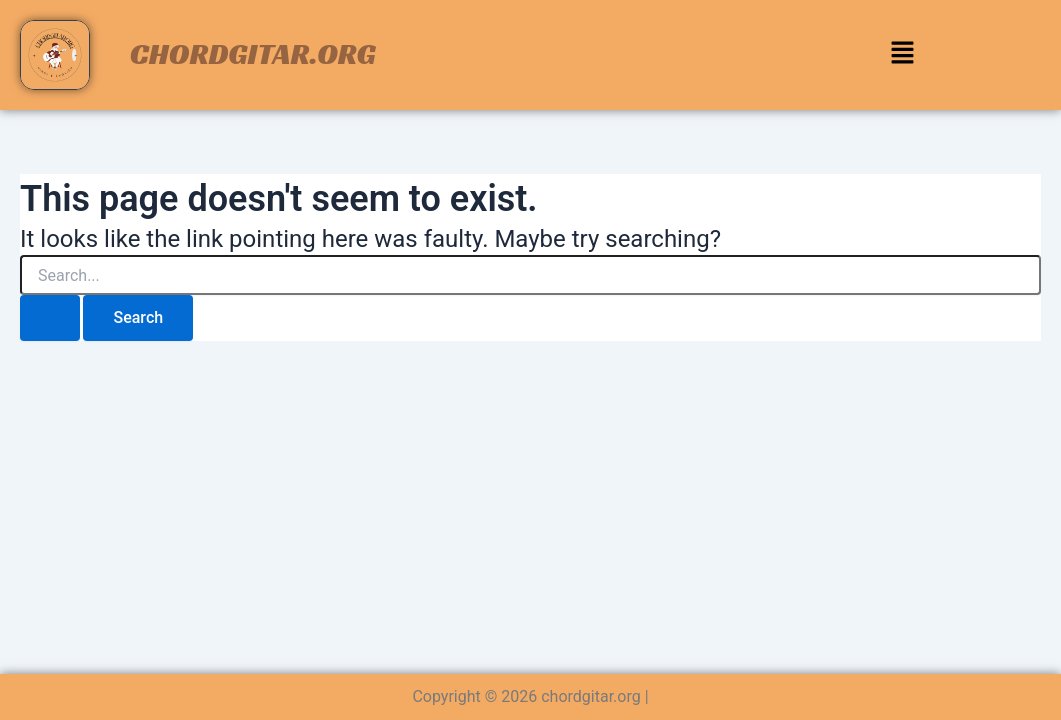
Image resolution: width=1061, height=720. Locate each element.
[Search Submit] (50, 318)
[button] (902, 55)
